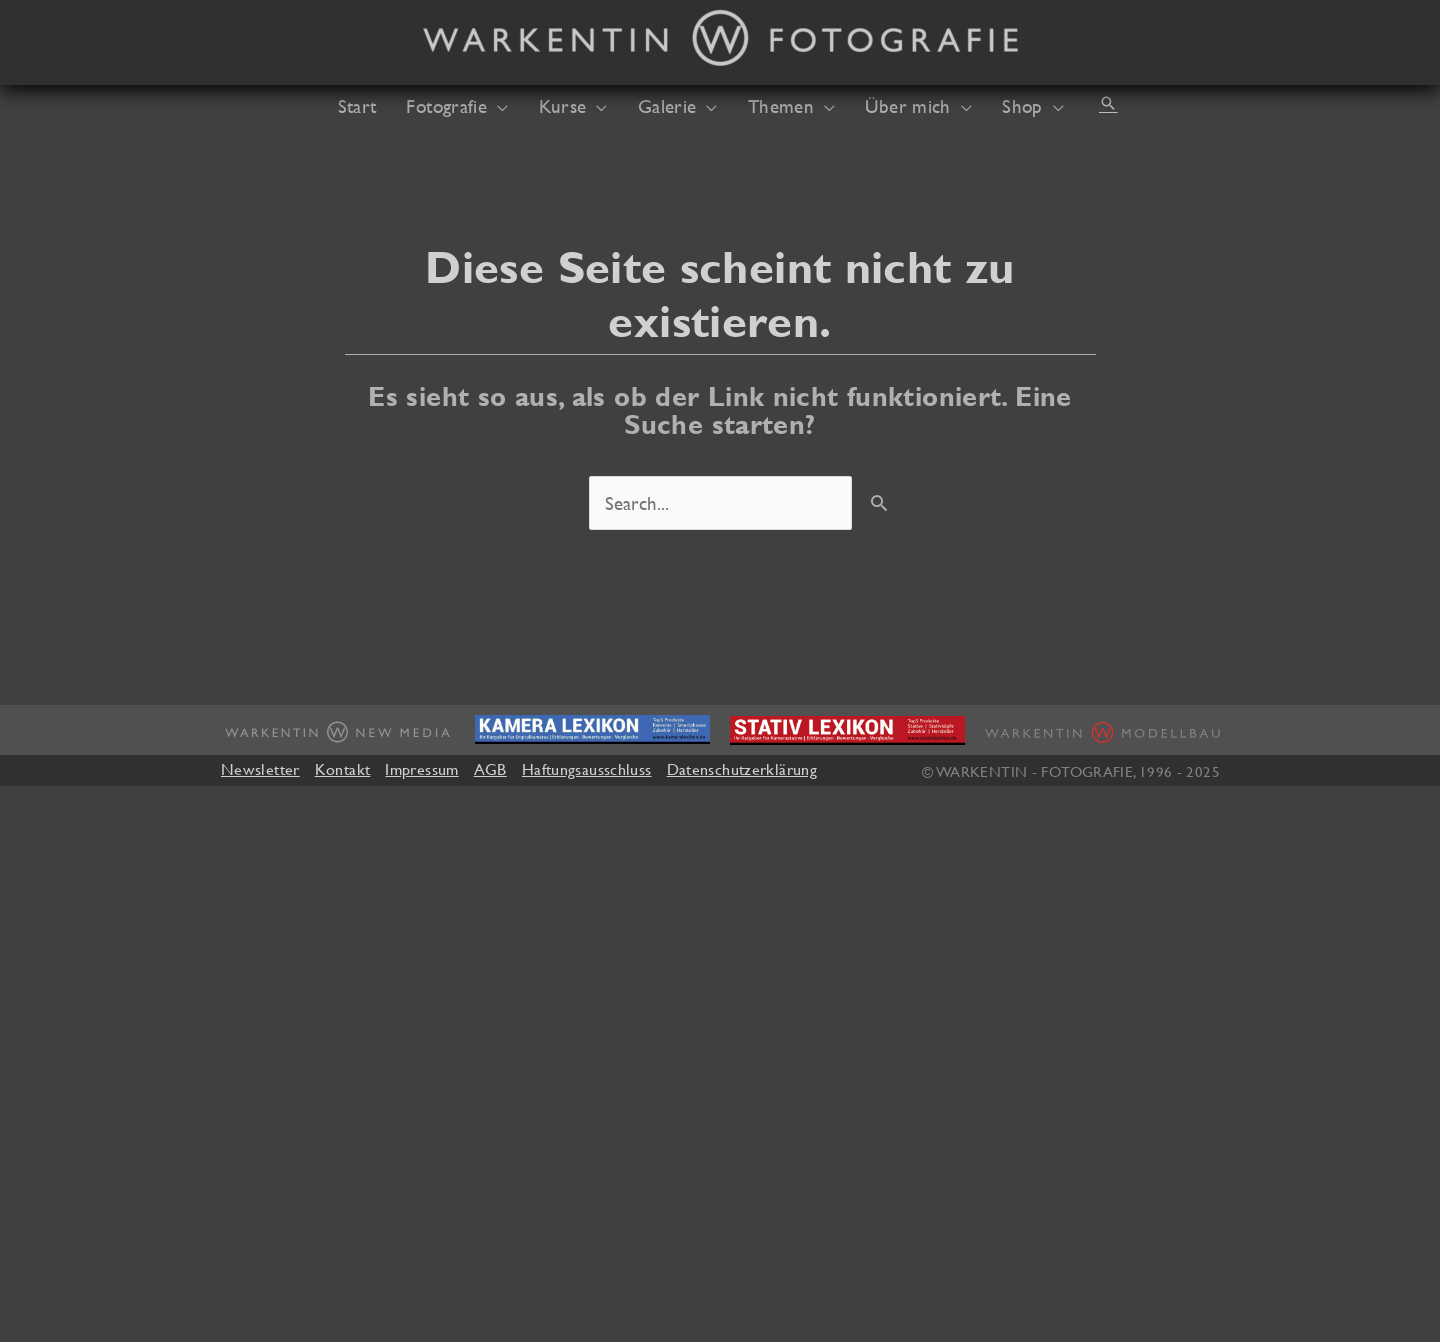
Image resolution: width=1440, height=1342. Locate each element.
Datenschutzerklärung (742, 769)
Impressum (421, 769)
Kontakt (343, 769)
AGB (490, 769)
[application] (497, 106)
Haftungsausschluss (587, 769)
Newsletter (260, 769)
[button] (1108, 103)
